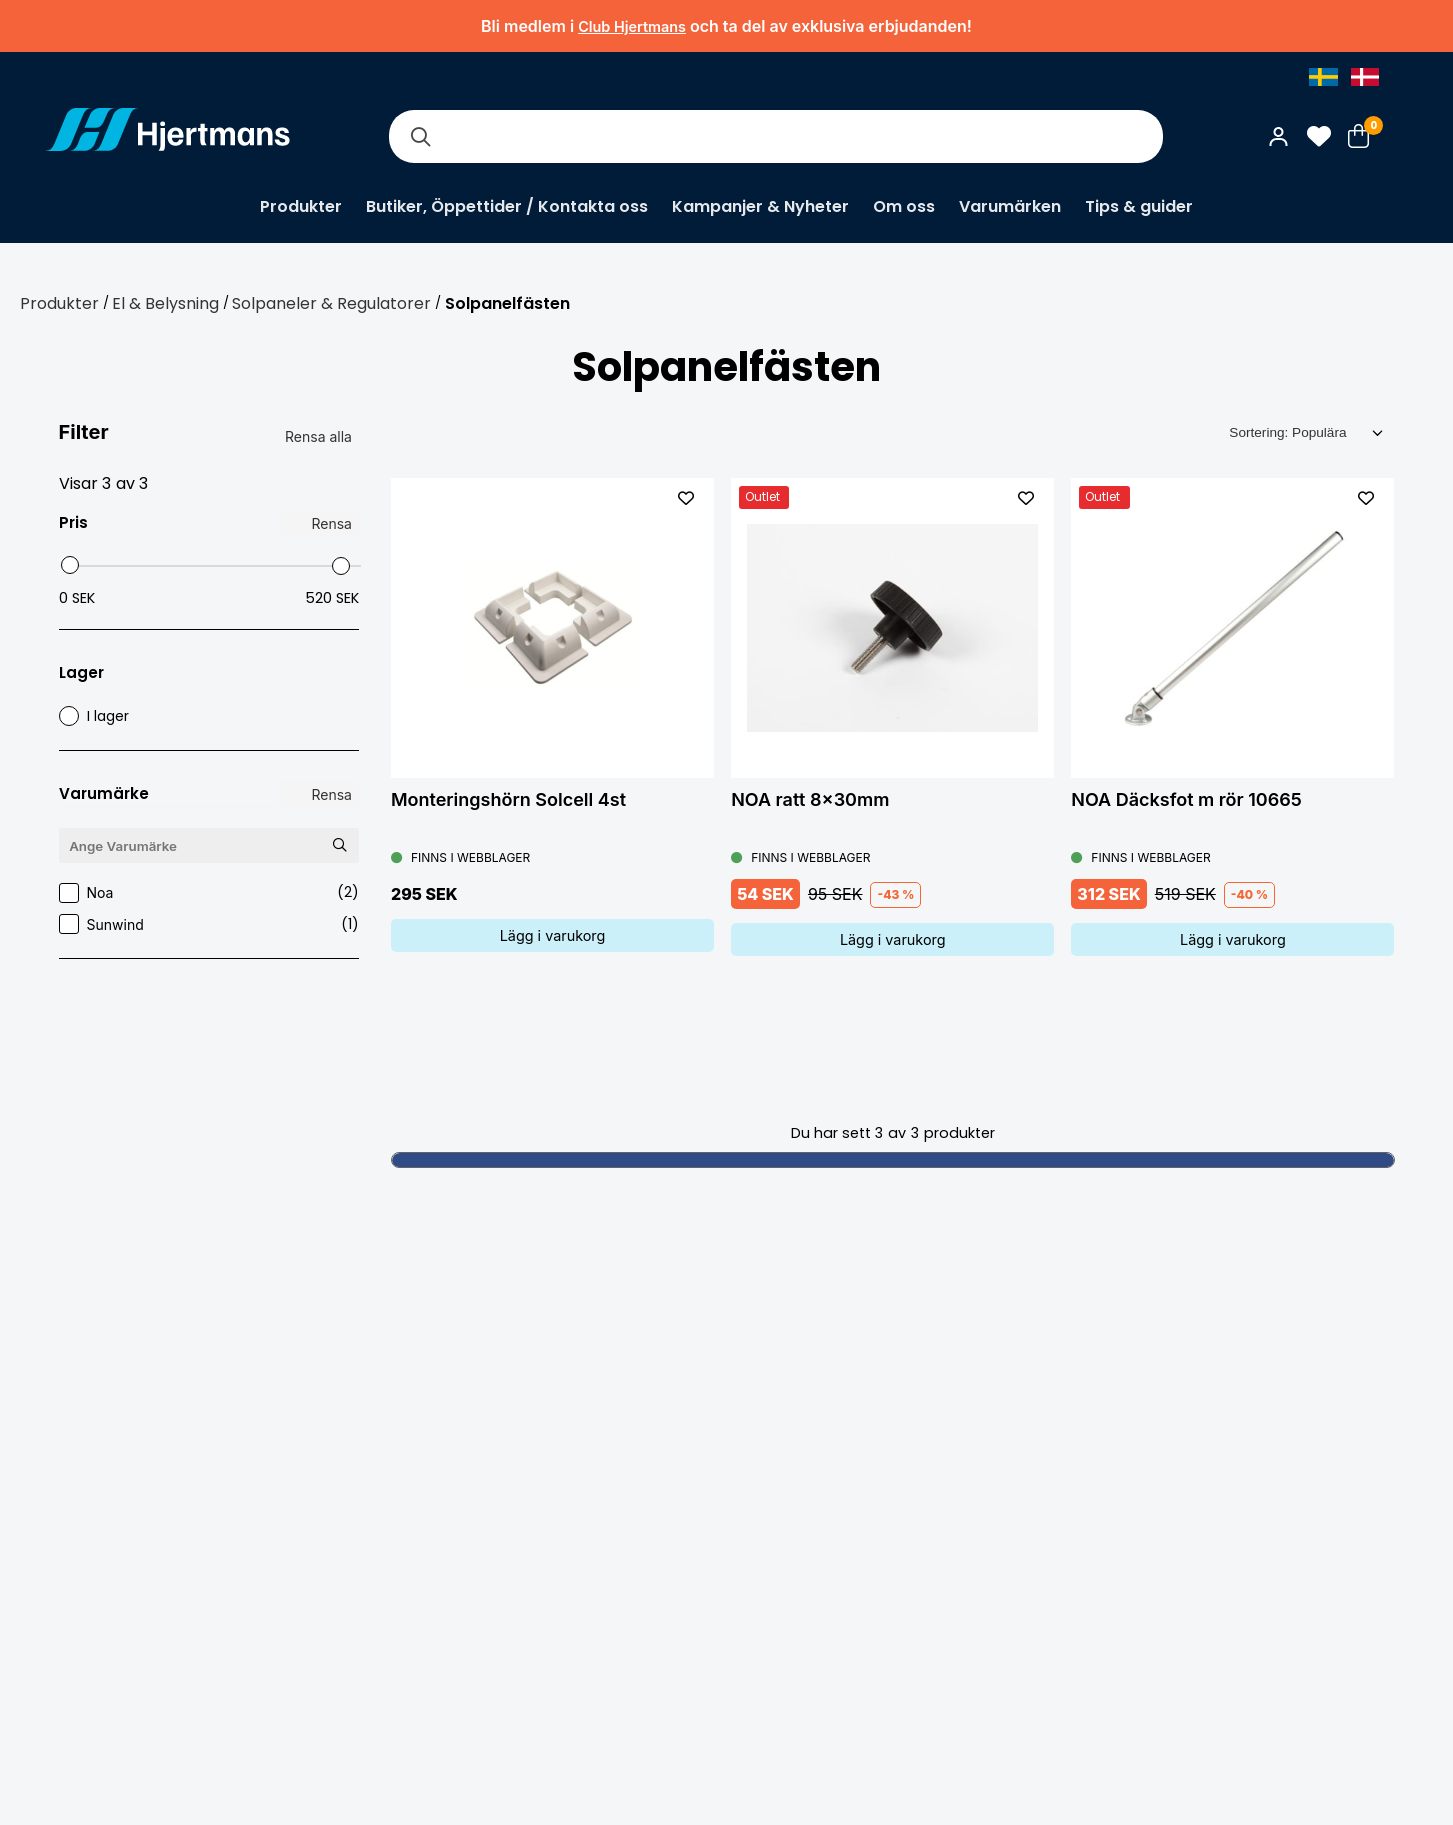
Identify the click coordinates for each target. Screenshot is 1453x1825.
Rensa (331, 523)
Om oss (904, 206)
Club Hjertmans (632, 26)
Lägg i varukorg (553, 935)
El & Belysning (165, 303)
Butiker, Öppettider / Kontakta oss (507, 206)
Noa (209, 892)
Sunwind (209, 924)
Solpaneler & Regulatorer (331, 303)
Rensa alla (318, 436)
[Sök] (421, 136)
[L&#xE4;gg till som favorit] (686, 498)
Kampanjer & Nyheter (760, 206)
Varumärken (1010, 206)
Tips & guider (1139, 206)
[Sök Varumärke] (339, 844)
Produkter (301, 206)
